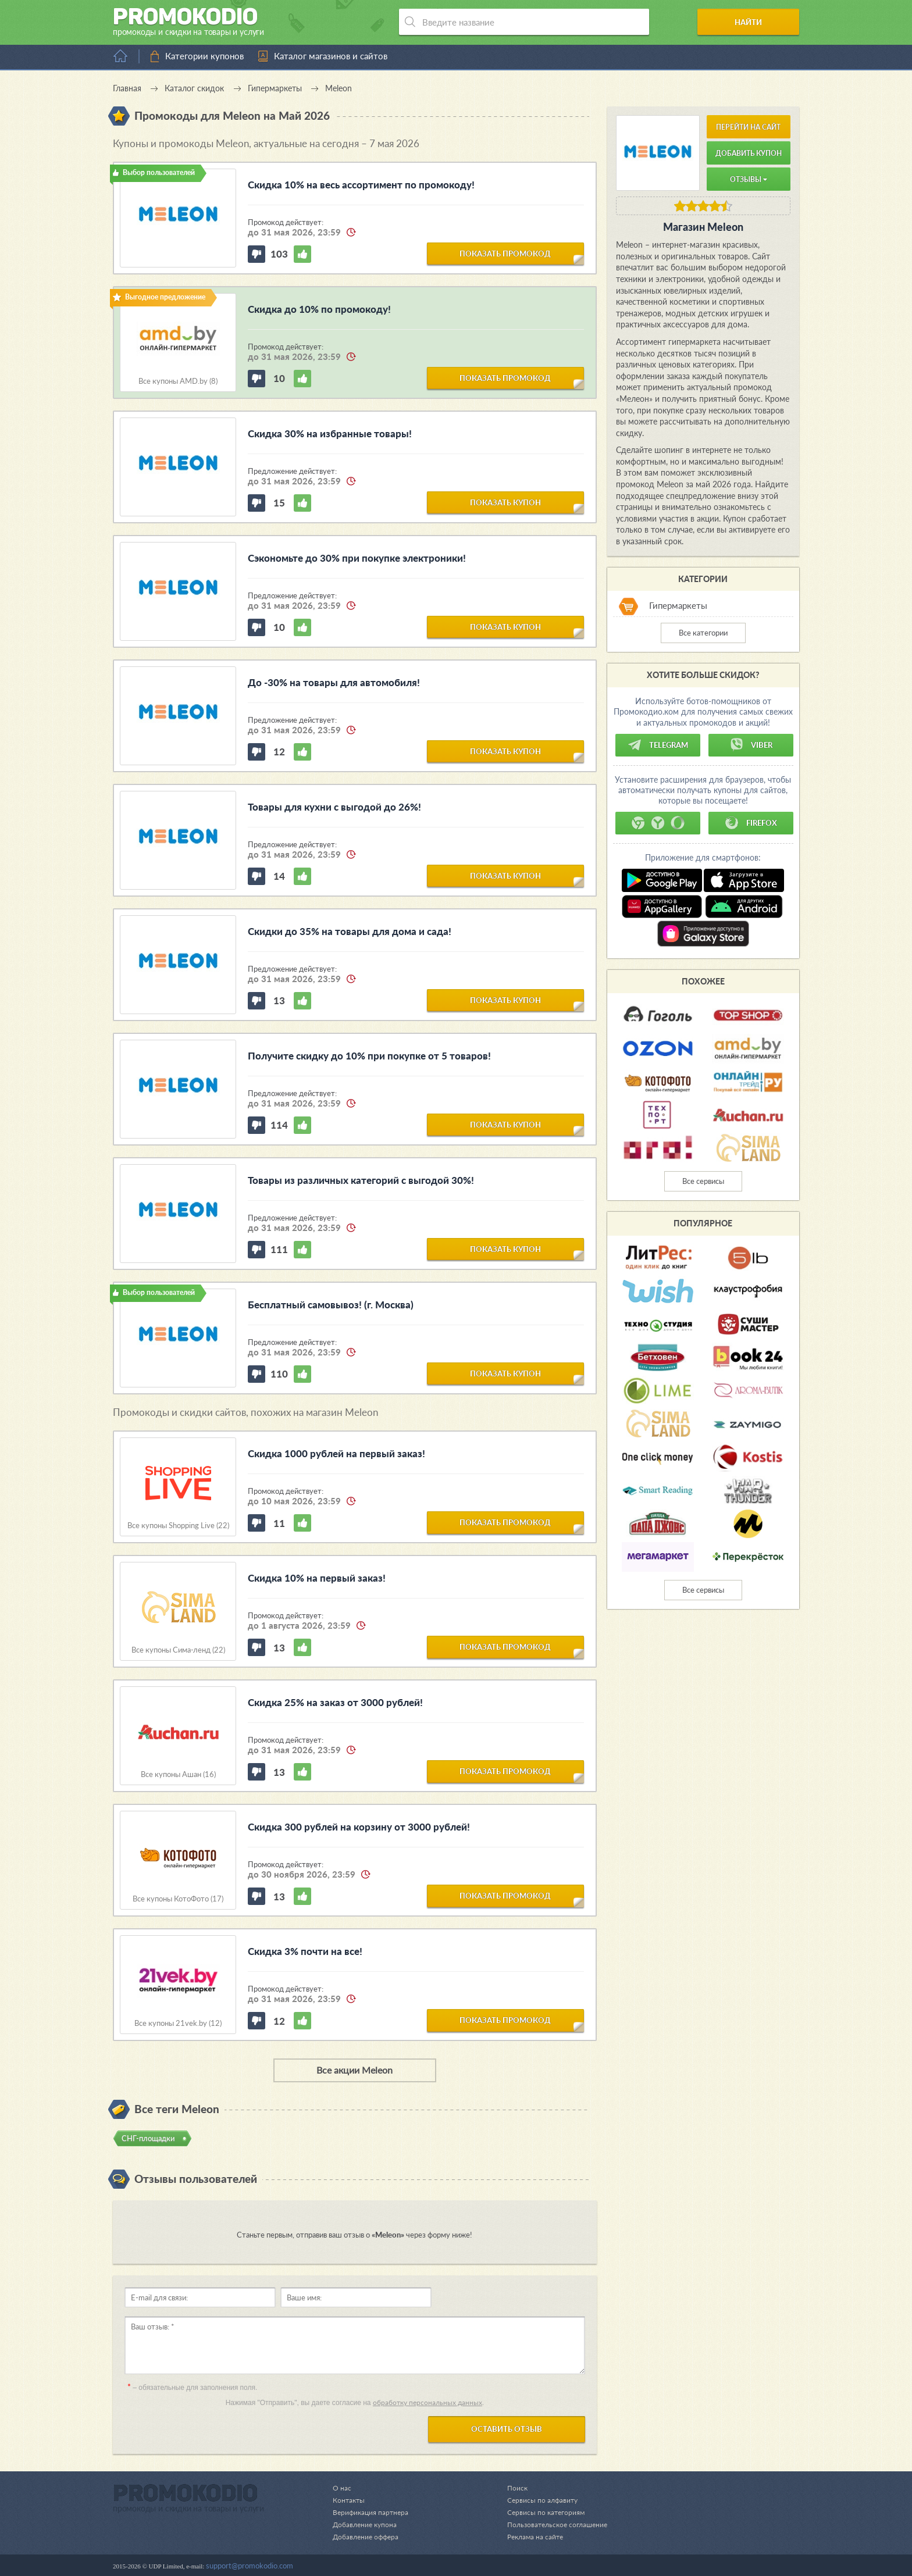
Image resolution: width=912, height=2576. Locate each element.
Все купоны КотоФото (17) (178, 1898)
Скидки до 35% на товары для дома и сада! (349, 931)
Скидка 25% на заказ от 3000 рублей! (335, 1702)
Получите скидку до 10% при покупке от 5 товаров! (369, 1056)
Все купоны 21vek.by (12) (178, 2023)
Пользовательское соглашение (553, 2524)
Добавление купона (367, 2524)
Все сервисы (703, 1181)
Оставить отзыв (506, 2429)
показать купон (505, 501)
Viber (750, 745)
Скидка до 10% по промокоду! (319, 309)
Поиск (511, 2487)
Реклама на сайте (530, 2536)
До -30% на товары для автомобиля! (334, 682)
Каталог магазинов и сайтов (330, 56)
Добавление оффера (368, 2536)
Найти (754, 22)
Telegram (658, 745)
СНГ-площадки (148, 2138)
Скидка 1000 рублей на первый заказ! (336, 1453)
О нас (342, 2487)
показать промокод (505, 253)
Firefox (751, 822)
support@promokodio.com (249, 2565)
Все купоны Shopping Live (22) (178, 1525)
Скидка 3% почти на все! (305, 1951)
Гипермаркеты (678, 606)
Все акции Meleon (354, 2069)
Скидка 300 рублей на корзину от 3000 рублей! (359, 1827)
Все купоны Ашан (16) (178, 1774)
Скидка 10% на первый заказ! (317, 1578)
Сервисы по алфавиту (537, 2499)
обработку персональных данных (427, 2402)
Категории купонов (204, 56)
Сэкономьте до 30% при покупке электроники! (357, 558)
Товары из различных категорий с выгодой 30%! (361, 1180)
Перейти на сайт (748, 127)
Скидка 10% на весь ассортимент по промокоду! (361, 185)
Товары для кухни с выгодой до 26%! (334, 807)
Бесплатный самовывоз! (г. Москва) (331, 1304)
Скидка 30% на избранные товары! (330, 433)
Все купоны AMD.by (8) (178, 381)
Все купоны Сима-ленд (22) (178, 1650)
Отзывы (748, 179)
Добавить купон (748, 153)
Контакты (349, 2499)
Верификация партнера (372, 2512)
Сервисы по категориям (540, 2512)
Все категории (703, 632)
